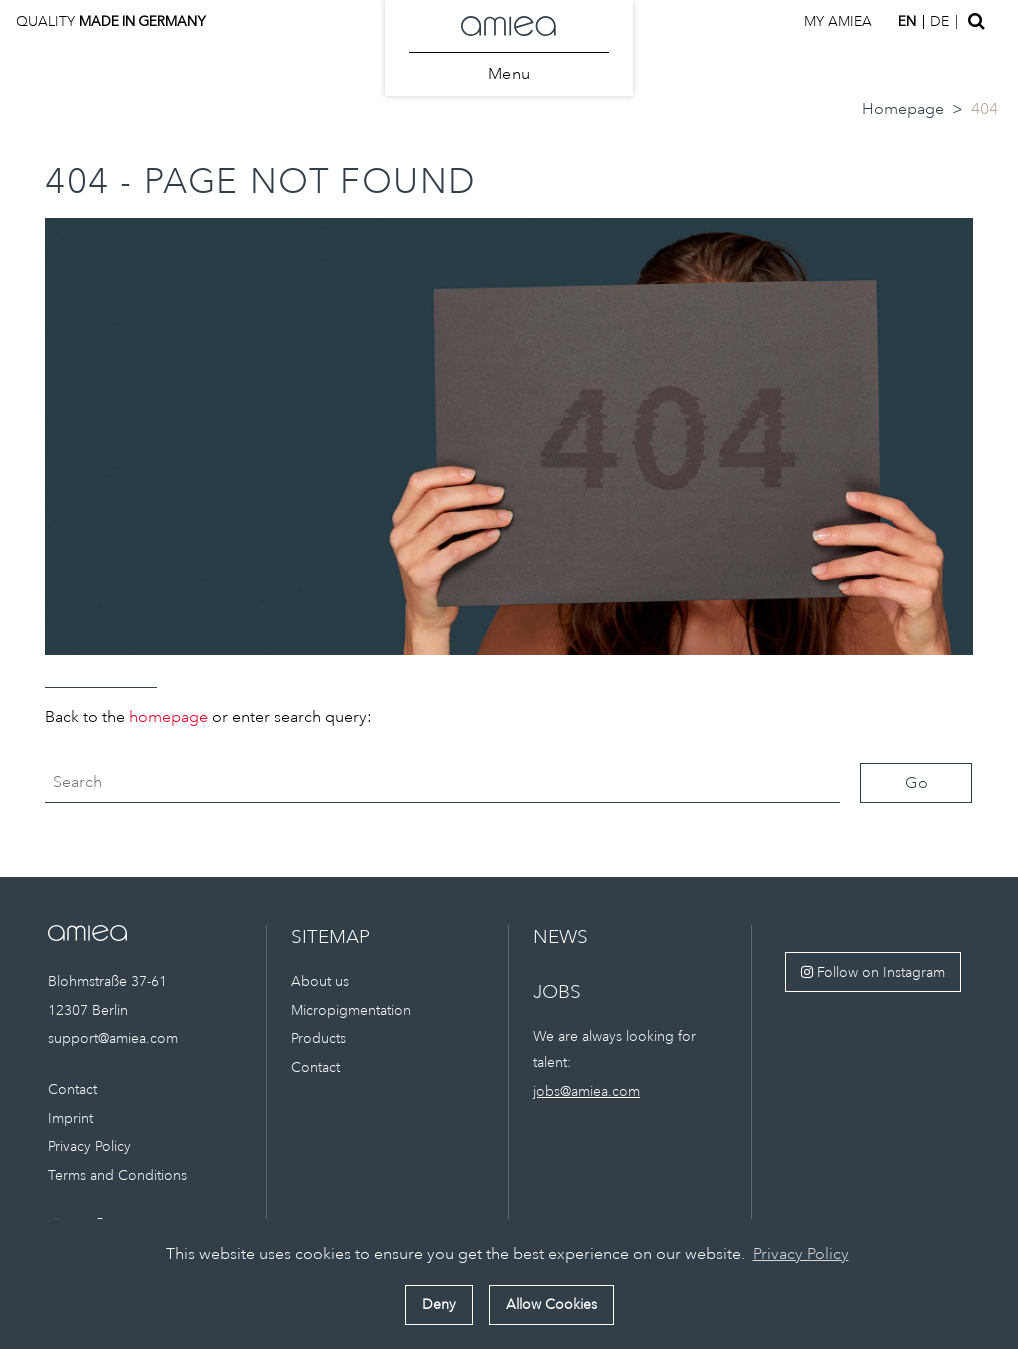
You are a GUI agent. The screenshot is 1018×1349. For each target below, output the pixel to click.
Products (318, 1038)
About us (320, 981)
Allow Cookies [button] (551, 1304)
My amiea (838, 21)
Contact (72, 1089)
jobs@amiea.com (586, 1091)
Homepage (903, 109)
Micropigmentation (351, 1010)
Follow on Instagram (873, 972)
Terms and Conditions (117, 1175)
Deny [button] (439, 1304)
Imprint (70, 1118)
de (939, 21)
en (907, 21)
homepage (168, 717)
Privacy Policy (89, 1146)
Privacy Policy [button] (801, 1254)
